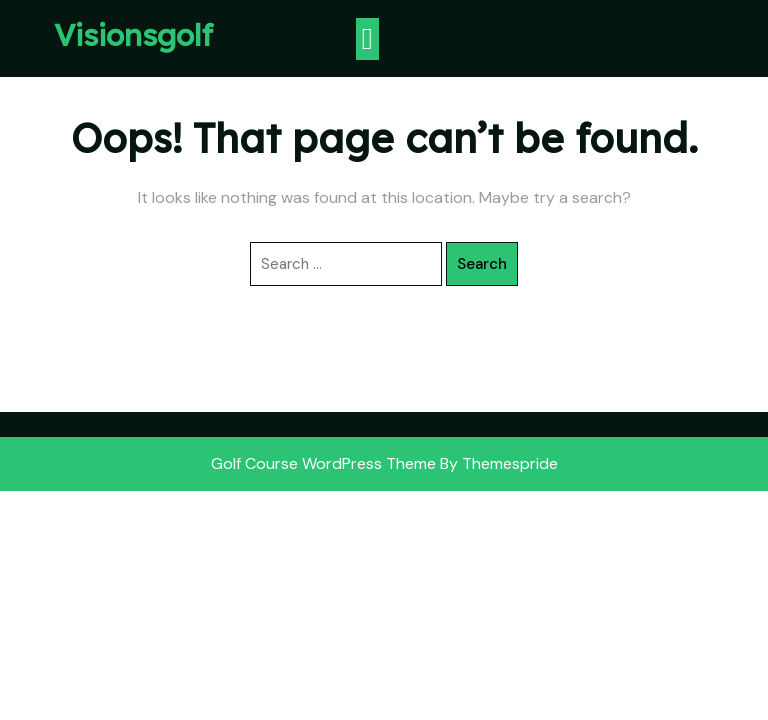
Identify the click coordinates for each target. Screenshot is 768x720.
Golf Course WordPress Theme (323, 463)
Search (482, 264)
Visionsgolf (133, 35)
